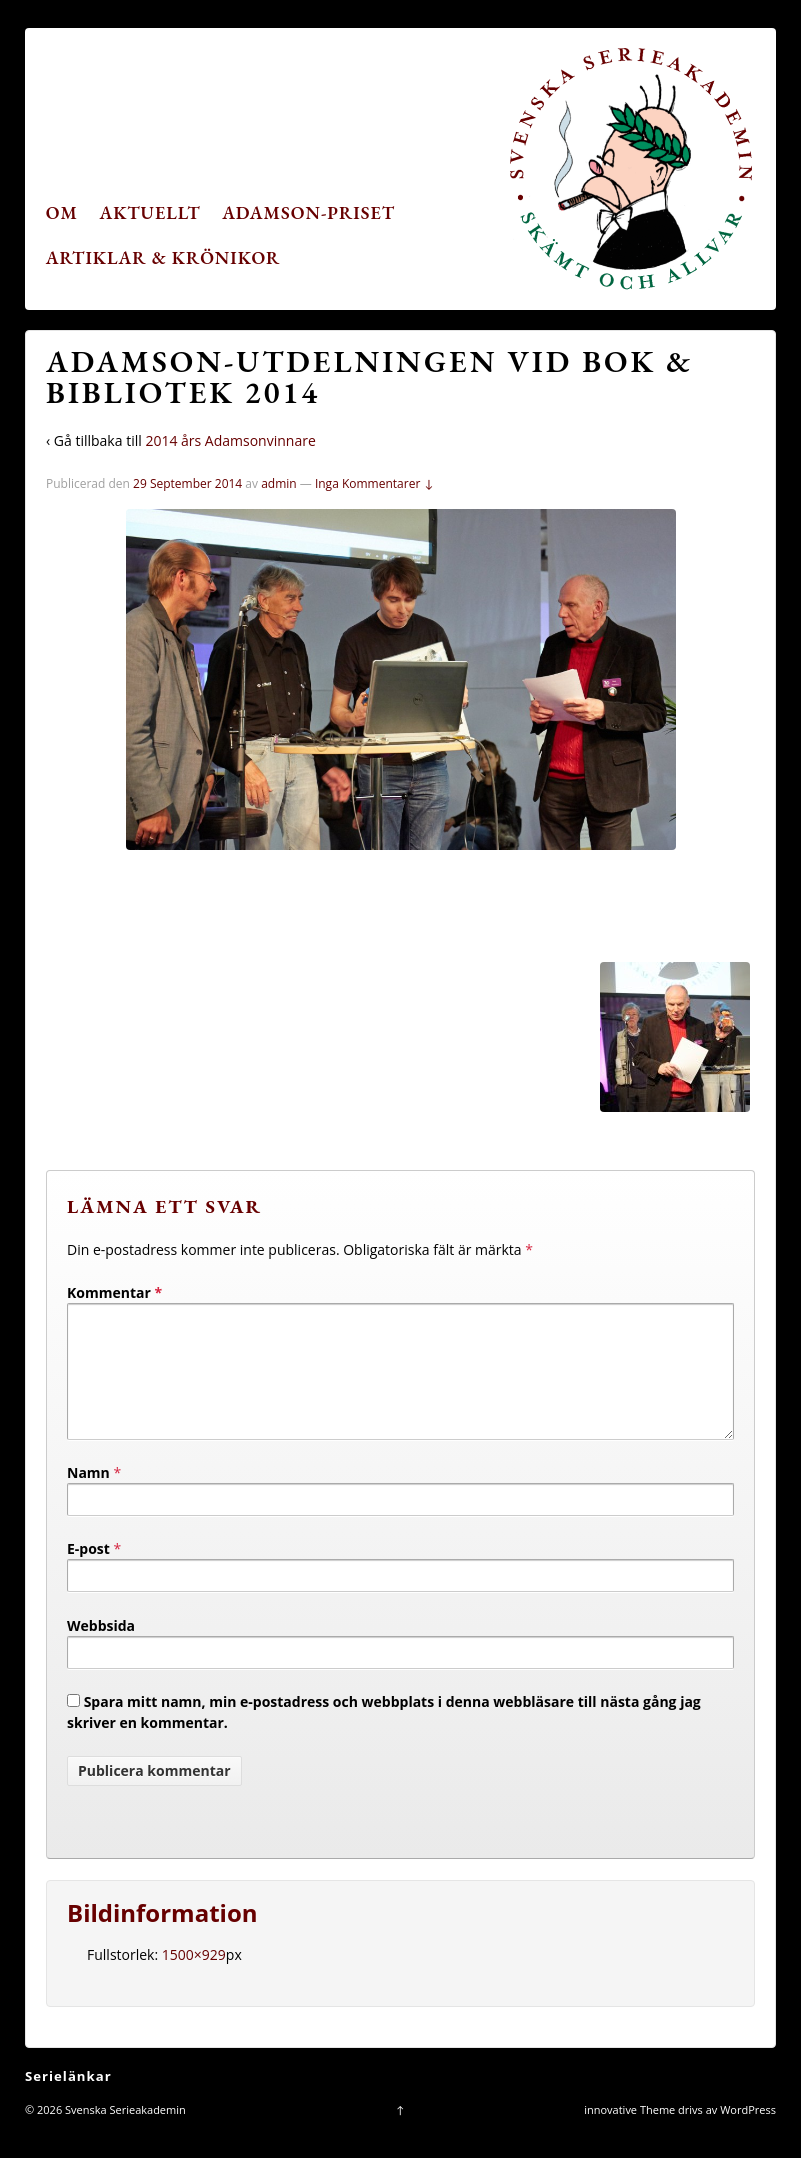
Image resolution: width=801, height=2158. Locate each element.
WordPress (748, 2133)
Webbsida (101, 1649)
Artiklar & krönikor (163, 257)
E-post (88, 1572)
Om (62, 212)
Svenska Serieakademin (124, 2133)
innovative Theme (629, 2133)
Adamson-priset (308, 212)
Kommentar (114, 1292)
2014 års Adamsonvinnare (230, 440)
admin (279, 483)
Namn (88, 1496)
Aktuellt (150, 212)
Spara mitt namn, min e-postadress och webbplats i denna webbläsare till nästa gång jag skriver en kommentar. (384, 1736)
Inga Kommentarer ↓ (374, 483)
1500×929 (194, 1978)
